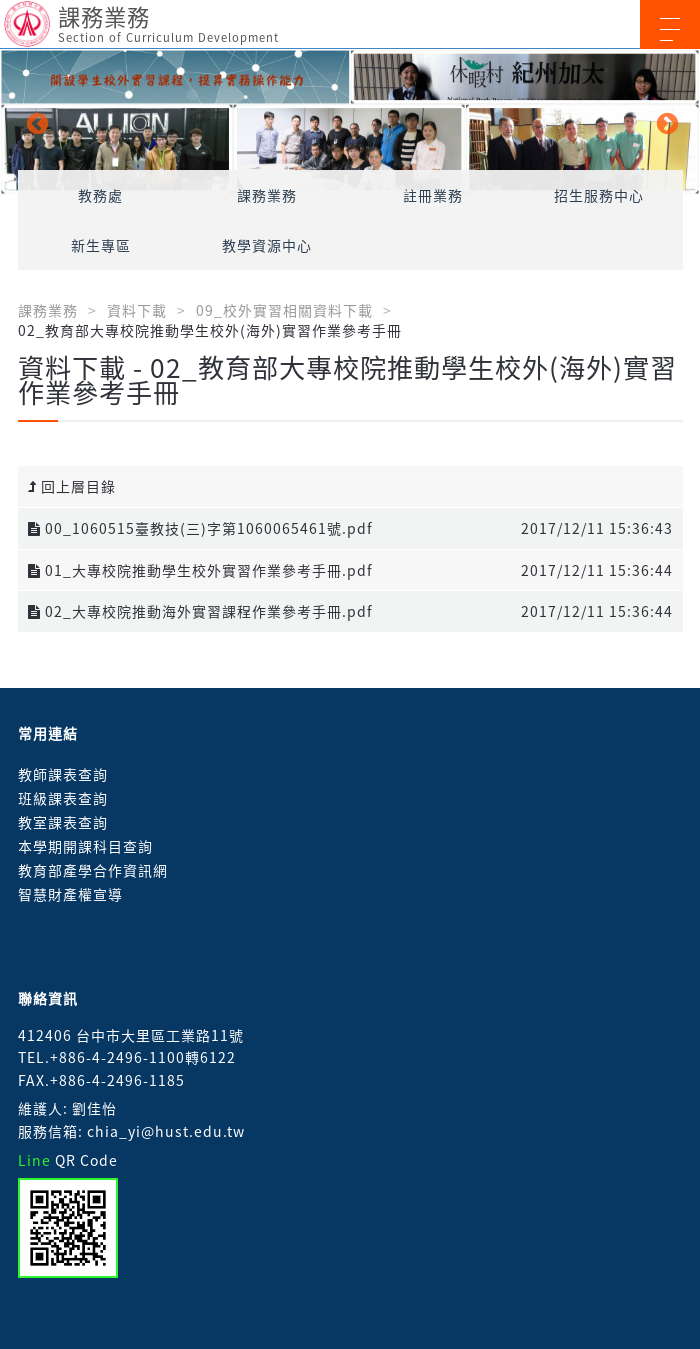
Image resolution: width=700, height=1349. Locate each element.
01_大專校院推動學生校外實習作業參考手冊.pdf (200, 570)
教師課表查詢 (63, 774)
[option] (350, 122)
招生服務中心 (599, 195)
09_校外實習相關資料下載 (284, 310)
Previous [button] (35, 122)
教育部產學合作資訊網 (93, 870)
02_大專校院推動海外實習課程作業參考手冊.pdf (200, 611)
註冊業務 (433, 195)
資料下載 (137, 310)
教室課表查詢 (63, 822)
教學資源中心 (267, 245)
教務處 (100, 195)
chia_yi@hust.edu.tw (166, 1131)
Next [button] (665, 122)
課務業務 (267, 195)
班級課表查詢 (63, 798)
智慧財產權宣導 (70, 894)
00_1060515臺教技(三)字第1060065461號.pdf (200, 528)
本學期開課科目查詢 (85, 846)
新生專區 (101, 245)
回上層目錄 (72, 486)
